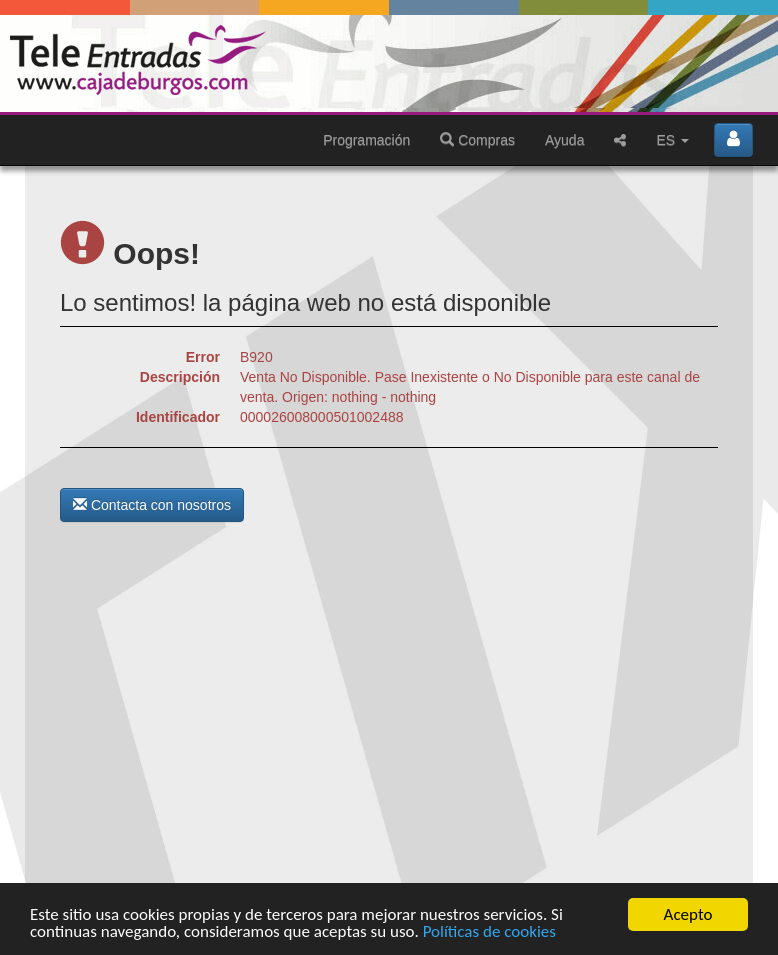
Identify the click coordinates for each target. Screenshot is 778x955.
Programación (366, 140)
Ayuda (564, 140)
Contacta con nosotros (152, 505)
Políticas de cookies (489, 932)
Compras (477, 140)
